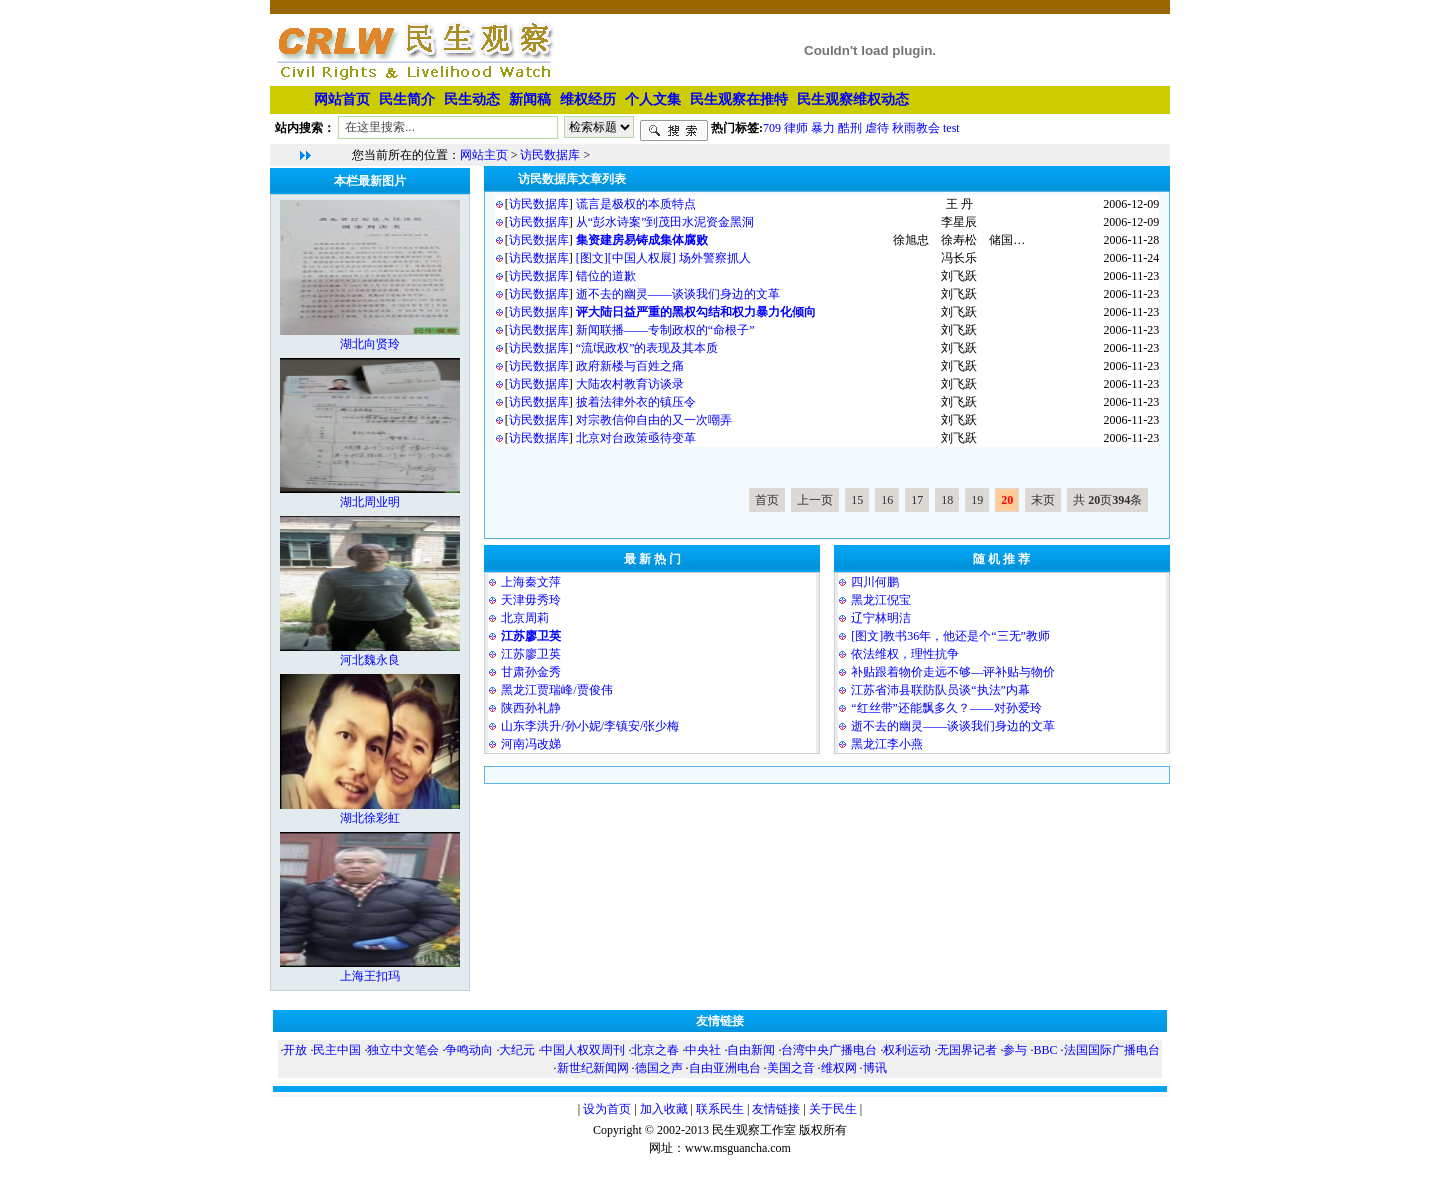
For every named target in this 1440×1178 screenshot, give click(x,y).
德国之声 (659, 1068)
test (951, 127)
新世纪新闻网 (593, 1068)
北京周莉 (525, 618)
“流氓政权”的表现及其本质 (647, 348)
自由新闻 (751, 1050)
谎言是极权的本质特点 (636, 204)
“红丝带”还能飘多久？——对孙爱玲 (946, 708)
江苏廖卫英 (531, 654)
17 (917, 500)
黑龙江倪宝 (881, 600)
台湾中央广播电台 (829, 1050)
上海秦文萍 (531, 582)
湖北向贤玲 (370, 344)
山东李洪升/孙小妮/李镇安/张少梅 (590, 726)
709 (772, 127)
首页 (767, 500)
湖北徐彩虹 (370, 818)
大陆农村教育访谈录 (630, 384)
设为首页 (607, 1109)
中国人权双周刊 (583, 1050)
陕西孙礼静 (531, 708)
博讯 (875, 1068)
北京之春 (655, 1050)
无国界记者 (967, 1050)
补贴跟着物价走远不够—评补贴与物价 (953, 672)
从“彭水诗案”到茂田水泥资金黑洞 (665, 222)
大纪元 (517, 1050)
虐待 (877, 127)
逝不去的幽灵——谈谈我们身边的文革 (678, 294)
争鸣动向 (469, 1050)
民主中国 (337, 1050)
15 (857, 500)
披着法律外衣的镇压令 (636, 402)
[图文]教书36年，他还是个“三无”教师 (950, 636)
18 (947, 500)
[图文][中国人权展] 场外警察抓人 (663, 258)
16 (887, 500)
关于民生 (833, 1109)
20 (1007, 500)
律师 (796, 127)
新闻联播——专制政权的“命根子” (665, 330)
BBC (1045, 1050)
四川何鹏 (875, 582)
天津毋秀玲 (531, 600)
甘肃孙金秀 (531, 672)
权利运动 (907, 1050)
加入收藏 (664, 1109)
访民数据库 (550, 155)
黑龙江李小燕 (887, 744)
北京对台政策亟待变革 (636, 438)
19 (977, 500)
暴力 (823, 127)
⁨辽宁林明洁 (881, 618)
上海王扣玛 (370, 976)
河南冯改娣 (531, 744)
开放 (295, 1050)
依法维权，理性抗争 (905, 654)
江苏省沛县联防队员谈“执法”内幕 (940, 690)
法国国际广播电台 (1112, 1050)
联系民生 (720, 1109)
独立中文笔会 (403, 1050)
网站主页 (484, 155)
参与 (1015, 1050)
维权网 (839, 1068)
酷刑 (850, 127)
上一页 (815, 500)
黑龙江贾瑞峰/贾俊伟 (556, 690)
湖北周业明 (370, 502)
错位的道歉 (606, 276)
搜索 (674, 131)
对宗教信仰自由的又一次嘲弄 (654, 420)
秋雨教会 (916, 127)
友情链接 (776, 1109)
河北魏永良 (370, 660)
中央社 (703, 1050)
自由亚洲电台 (725, 1068)
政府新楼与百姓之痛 (630, 366)
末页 (1043, 500)
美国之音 (791, 1068)
